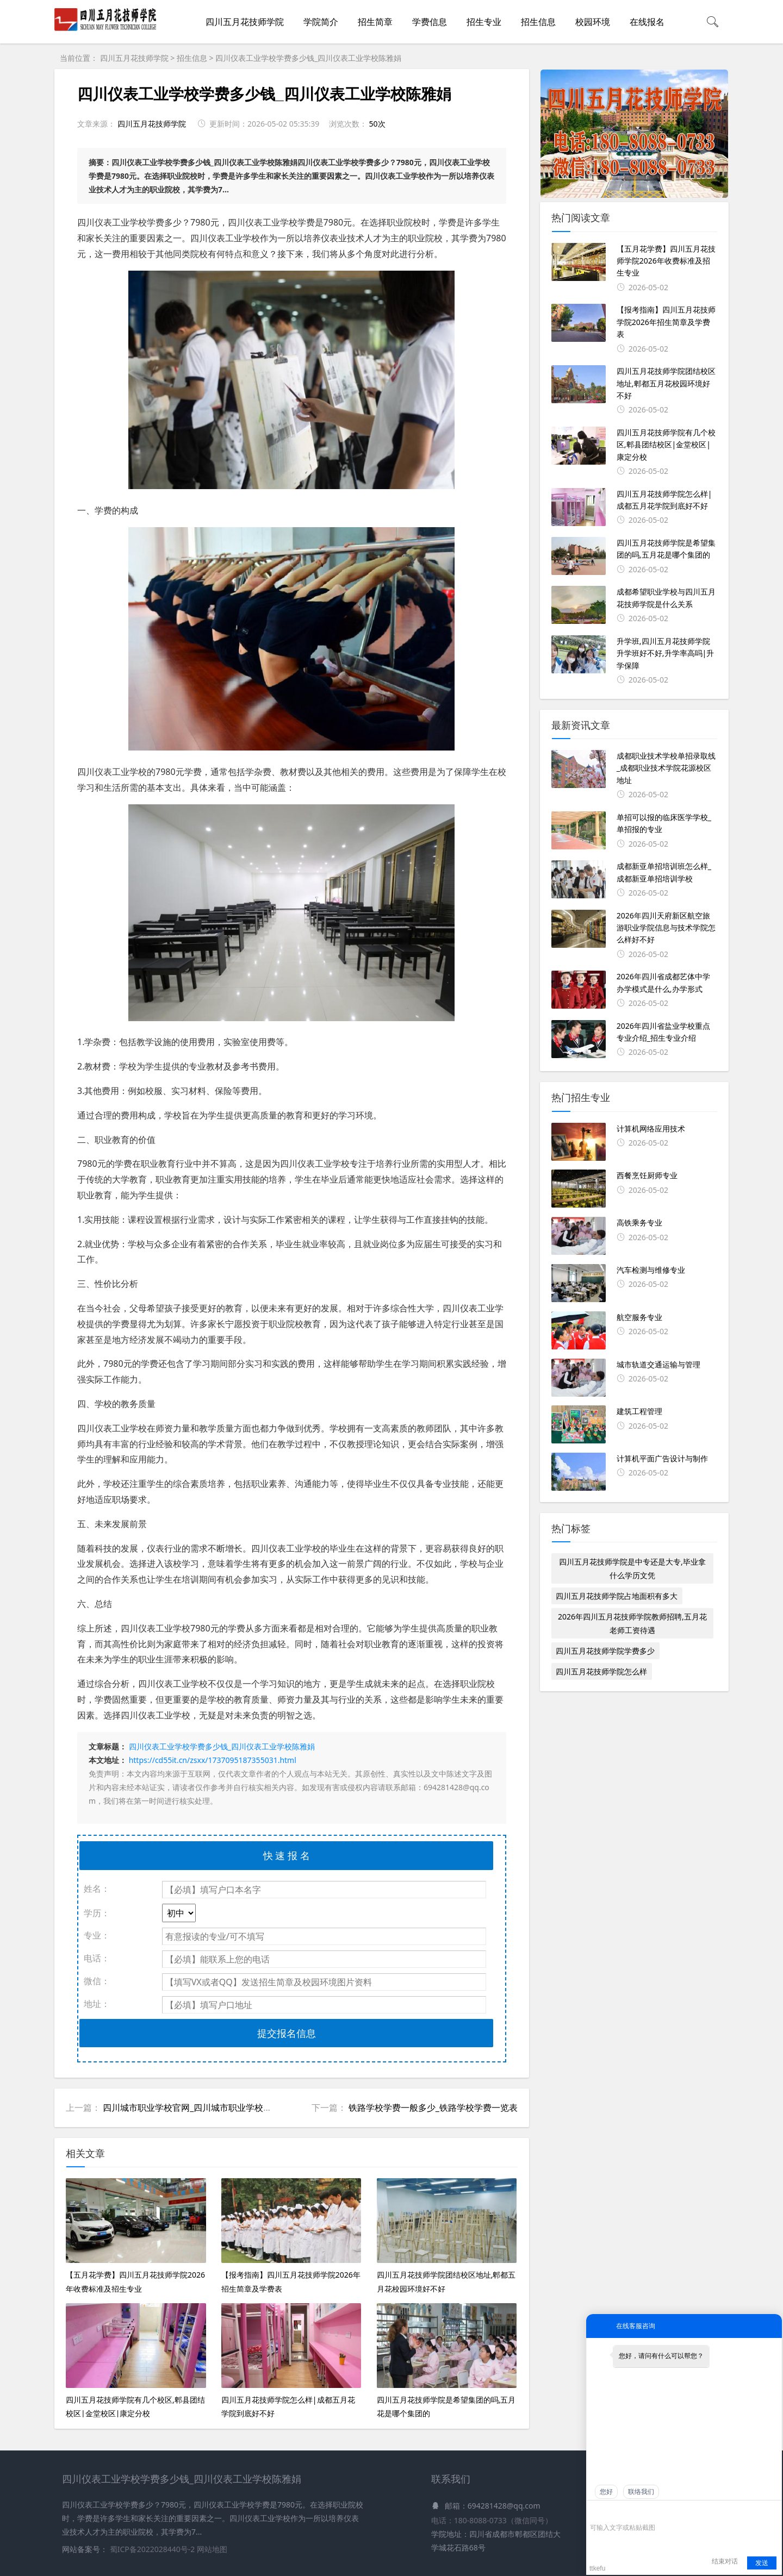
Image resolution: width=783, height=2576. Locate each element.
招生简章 (375, 22)
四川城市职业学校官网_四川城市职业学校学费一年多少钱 (213, 2108)
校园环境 (592, 22)
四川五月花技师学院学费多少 (605, 1651)
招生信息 (538, 22)
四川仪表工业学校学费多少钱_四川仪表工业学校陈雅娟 (308, 58)
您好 (606, 2492)
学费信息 (429, 22)
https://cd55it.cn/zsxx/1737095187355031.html (212, 1760)
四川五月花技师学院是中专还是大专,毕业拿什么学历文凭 (632, 1568)
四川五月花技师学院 (245, 22)
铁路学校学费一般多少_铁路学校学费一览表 (433, 2108)
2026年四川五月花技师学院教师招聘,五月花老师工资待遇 (632, 1623)
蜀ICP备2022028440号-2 (153, 2549)
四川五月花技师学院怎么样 (601, 1671)
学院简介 (320, 22)
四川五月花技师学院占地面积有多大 (617, 1596)
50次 (377, 123)
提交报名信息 (286, 2033)
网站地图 (212, 2549)
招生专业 (484, 22)
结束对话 (725, 2561)
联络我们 (641, 2492)
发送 (761, 2563)
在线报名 (647, 22)
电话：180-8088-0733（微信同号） (491, 2520)
